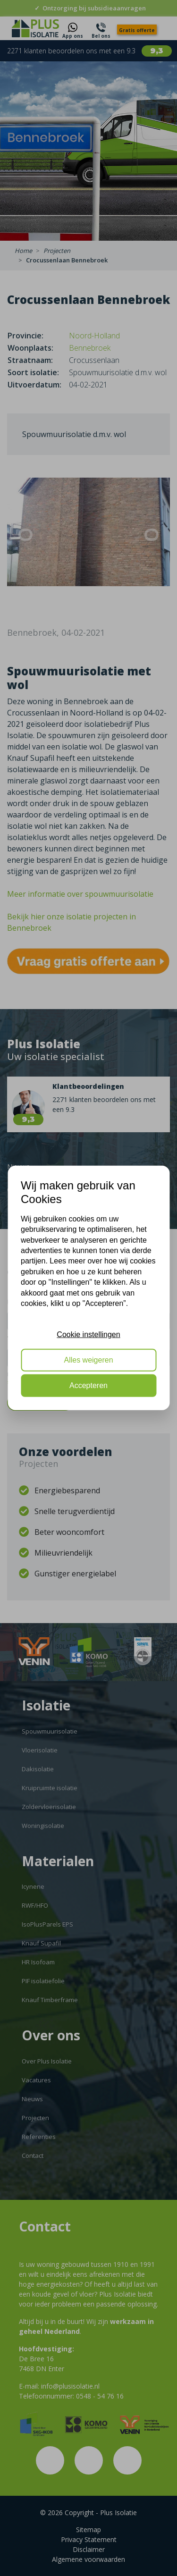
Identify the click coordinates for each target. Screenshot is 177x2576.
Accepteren (88, 1385)
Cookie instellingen (88, 1334)
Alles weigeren (88, 1360)
